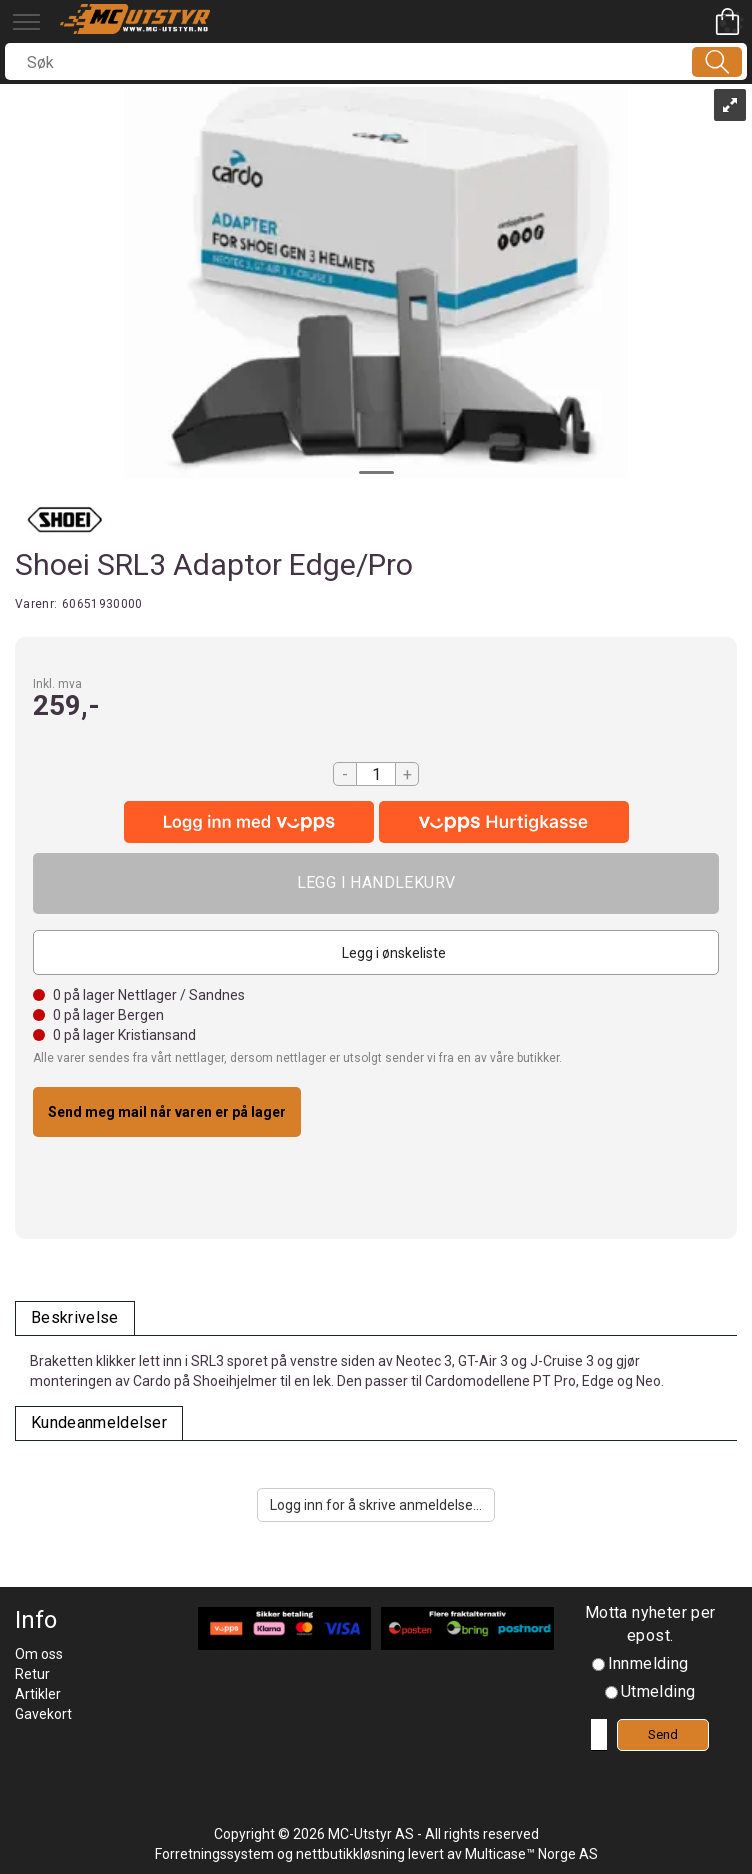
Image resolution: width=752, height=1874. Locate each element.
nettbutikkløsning (350, 1854)
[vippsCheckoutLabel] (504, 822)
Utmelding (658, 1691)
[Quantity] (376, 774)
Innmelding (648, 1663)
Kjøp (376, 883)
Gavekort (43, 1714)
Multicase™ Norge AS (531, 1854)
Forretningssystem (214, 1854)
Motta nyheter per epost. (650, 1624)
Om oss (39, 1654)
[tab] (75, 1318)
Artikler (38, 1694)
